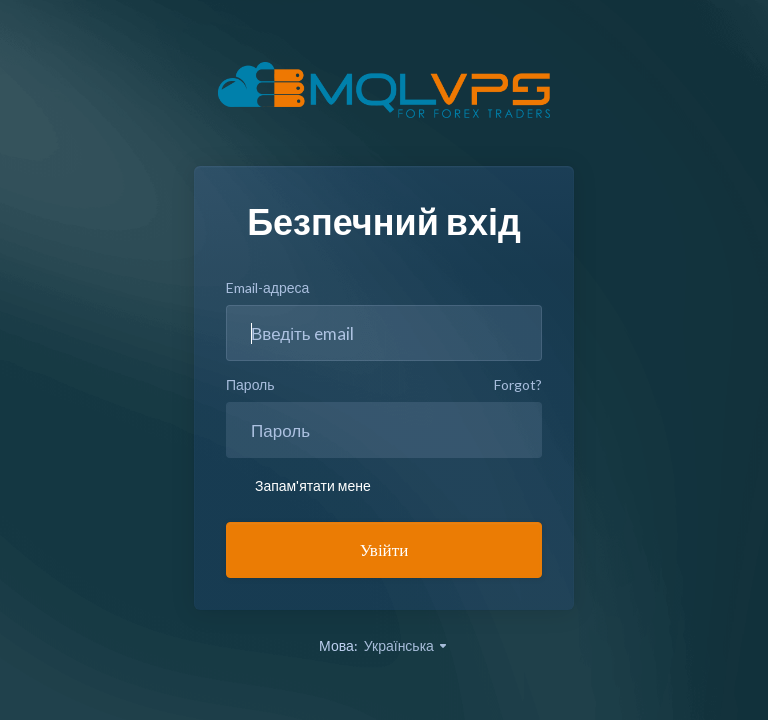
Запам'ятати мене (298, 485)
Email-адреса (267, 287)
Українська (406, 645)
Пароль (250, 384)
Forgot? (518, 384)
